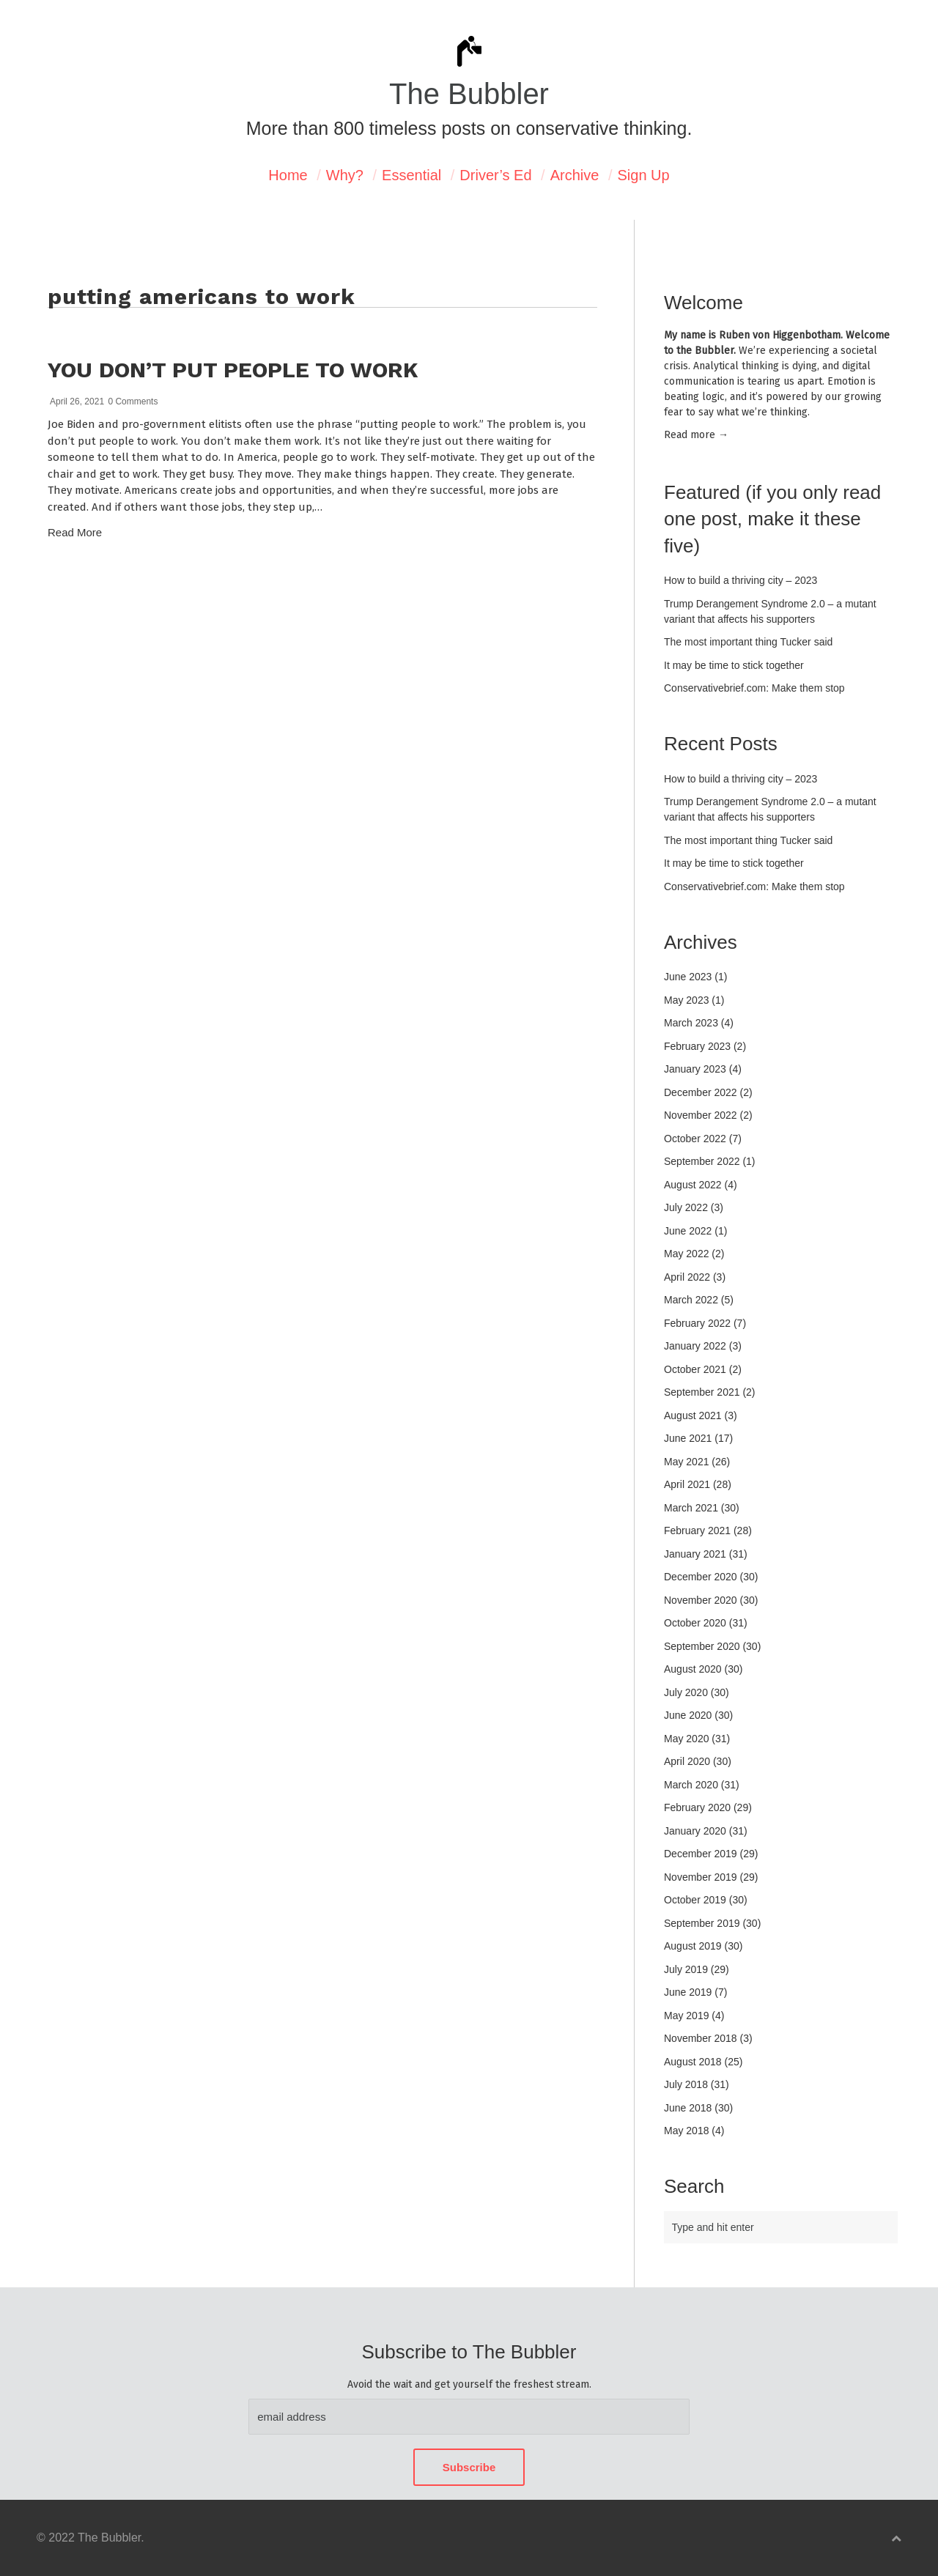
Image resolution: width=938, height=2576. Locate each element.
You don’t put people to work (233, 369)
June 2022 (688, 1231)
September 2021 (702, 1392)
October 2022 (695, 1138)
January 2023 (695, 1069)
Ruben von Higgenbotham (780, 335)
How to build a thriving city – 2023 (740, 580)
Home (287, 175)
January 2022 (695, 1346)
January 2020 (695, 1831)
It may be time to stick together (734, 665)
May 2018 (686, 2130)
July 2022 (686, 1207)
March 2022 (691, 1300)
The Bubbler (469, 94)
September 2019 (702, 1923)
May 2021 (686, 1461)
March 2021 (691, 1508)
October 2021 (695, 1369)
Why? (344, 175)
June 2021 (688, 1438)
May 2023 (686, 1000)
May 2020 (686, 1738)
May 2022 (686, 1253)
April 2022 (687, 1277)
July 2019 (686, 1969)
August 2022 (693, 1185)
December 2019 (700, 1853)
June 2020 (688, 1715)
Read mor (696, 435)
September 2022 (702, 1161)
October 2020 (695, 1623)
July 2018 (686, 2084)
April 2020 (687, 1761)
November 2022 (700, 1115)
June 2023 (688, 976)
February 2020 (697, 1807)
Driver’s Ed (495, 175)
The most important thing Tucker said (748, 642)
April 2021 (687, 1484)
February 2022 (697, 1323)
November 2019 (700, 1877)
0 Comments (133, 401)
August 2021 (693, 1415)
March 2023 (691, 1023)
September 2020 (702, 1646)
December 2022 (700, 1092)
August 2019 (693, 1946)
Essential (411, 175)
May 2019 (686, 2015)
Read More (75, 532)
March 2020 (691, 1785)
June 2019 (688, 1992)
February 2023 (697, 1046)
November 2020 (700, 1600)
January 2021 (695, 1554)
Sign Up (644, 175)
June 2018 (688, 2108)
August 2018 (693, 2062)
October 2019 (695, 1900)
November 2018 (700, 2038)
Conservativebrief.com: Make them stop (754, 688)
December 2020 (700, 1577)
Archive (574, 175)
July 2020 (686, 1692)
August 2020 (693, 1669)
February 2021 (697, 1530)
